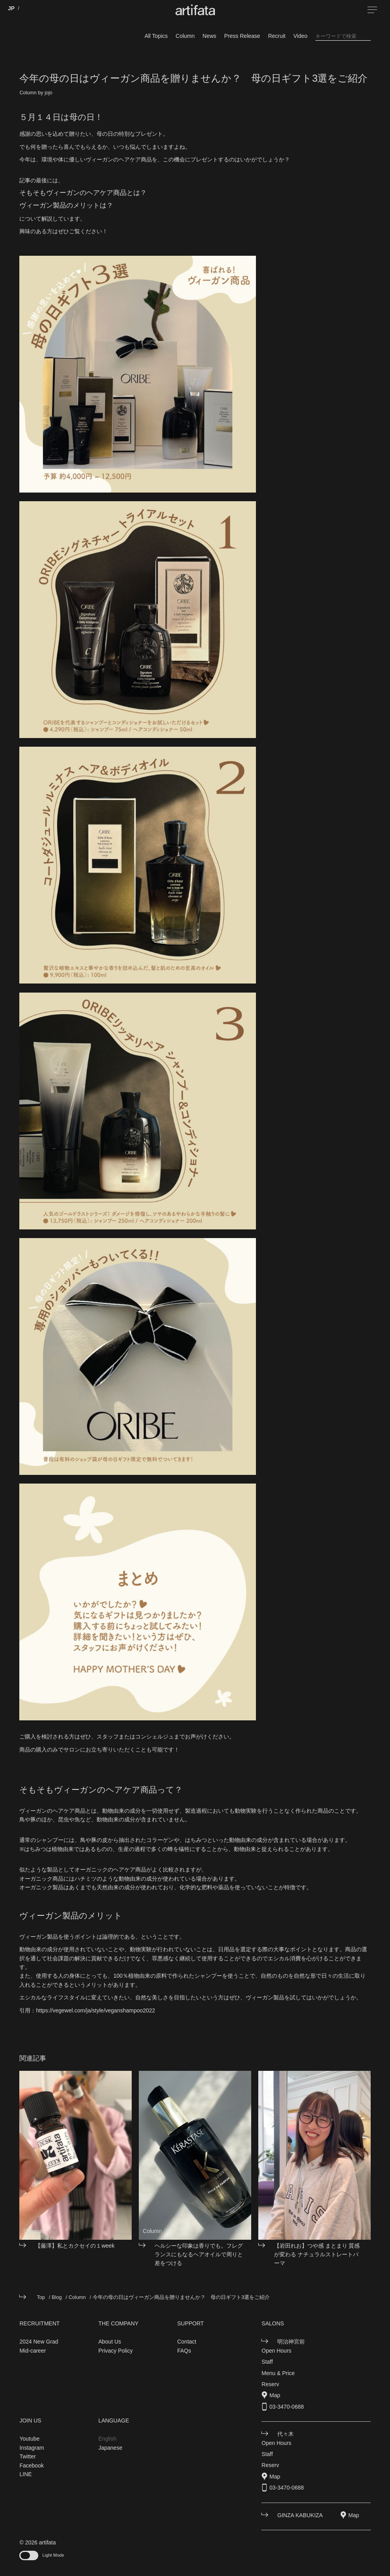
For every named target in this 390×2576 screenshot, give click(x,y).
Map (274, 2395)
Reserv (270, 2384)
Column (184, 36)
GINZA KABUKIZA (300, 2515)
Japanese (110, 2448)
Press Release (242, 36)
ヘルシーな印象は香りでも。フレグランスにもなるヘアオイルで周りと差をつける (199, 2255)
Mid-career (32, 2350)
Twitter (27, 2456)
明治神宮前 (291, 2341)
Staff (267, 2362)
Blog (57, 2297)
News (209, 36)
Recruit (277, 36)
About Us (109, 2341)
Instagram (31, 2448)
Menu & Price (278, 2373)
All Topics (156, 36)
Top (41, 2297)
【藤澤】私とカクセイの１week (74, 2246)
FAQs (184, 2350)
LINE (25, 2474)
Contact (186, 2341)
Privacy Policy (115, 2350)
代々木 (285, 2434)
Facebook (31, 2465)
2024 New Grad (38, 2341)
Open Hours (276, 2350)
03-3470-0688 (286, 2407)
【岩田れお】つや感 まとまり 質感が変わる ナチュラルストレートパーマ (317, 2255)
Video (300, 36)
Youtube (29, 2438)
